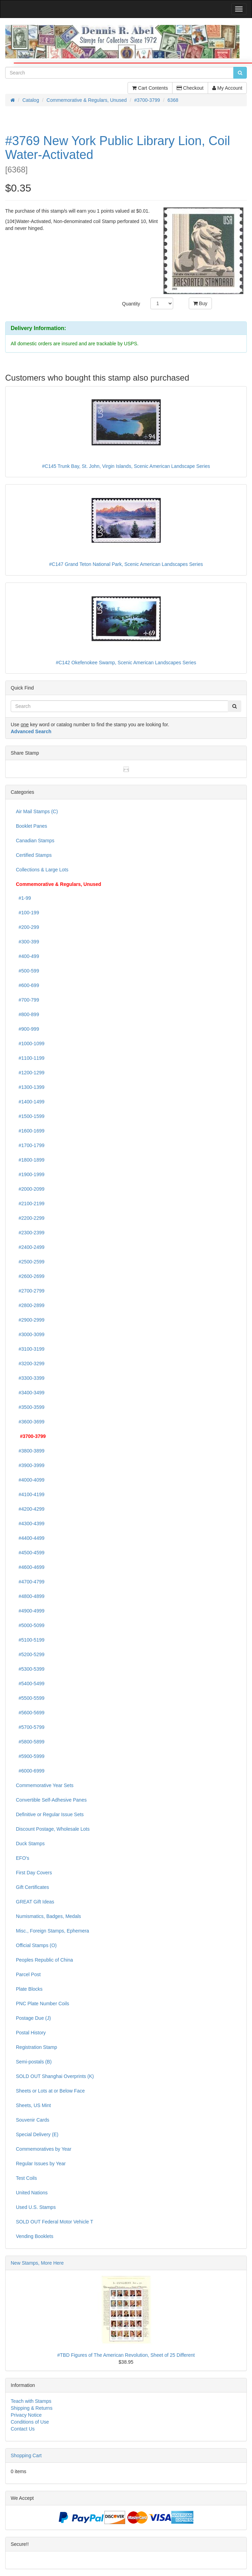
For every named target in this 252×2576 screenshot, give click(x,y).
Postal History (31, 2032)
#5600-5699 (30, 1712)
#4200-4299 (30, 1509)
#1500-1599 (30, 1116)
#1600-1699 (30, 1131)
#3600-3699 (30, 1421)
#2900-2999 (30, 1320)
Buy (200, 303)
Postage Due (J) (33, 2018)
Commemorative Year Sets (45, 1785)
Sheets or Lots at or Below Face (50, 2091)
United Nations (32, 2192)
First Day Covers (34, 1872)
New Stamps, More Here (37, 2263)
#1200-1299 (30, 1072)
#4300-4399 (30, 1523)
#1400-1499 (30, 1101)
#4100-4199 (30, 1494)
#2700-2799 (30, 1291)
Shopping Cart (26, 2455)
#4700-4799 (30, 1581)
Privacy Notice (26, 2415)
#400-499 (27, 956)
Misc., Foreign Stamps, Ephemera (52, 1931)
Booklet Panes (31, 826)
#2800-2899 (30, 1305)
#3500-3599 (30, 1407)
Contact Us (23, 2429)
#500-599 (27, 971)
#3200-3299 (30, 1363)
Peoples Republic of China (44, 1960)
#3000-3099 (30, 1334)
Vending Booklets (34, 2236)
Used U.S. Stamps (36, 2207)
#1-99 (23, 898)
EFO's (22, 1858)
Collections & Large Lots (42, 869)
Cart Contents (150, 88)
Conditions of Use (30, 2422)
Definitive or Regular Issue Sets (50, 1814)
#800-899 (27, 1014)
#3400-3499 (30, 1392)
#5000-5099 (30, 1625)
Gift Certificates (32, 1887)
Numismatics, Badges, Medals (48, 1916)
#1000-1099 (30, 1043)
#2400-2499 (30, 1247)
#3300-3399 (30, 1378)
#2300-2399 (30, 1232)
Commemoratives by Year (43, 2149)
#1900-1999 (30, 1174)
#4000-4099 (30, 1480)
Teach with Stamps (31, 2401)
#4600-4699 (30, 1567)
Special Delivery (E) (37, 2134)
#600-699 (27, 985)
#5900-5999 (30, 1756)
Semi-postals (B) (34, 2061)
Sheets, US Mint (33, 2105)
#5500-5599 (30, 1698)
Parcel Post (28, 1974)
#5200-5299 (30, 1654)
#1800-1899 (30, 1160)
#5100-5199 (30, 1640)
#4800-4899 (30, 1596)
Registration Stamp (36, 2047)
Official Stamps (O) (36, 1945)
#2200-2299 (30, 1218)
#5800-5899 (30, 1741)
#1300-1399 (30, 1087)
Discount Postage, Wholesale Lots (53, 1829)
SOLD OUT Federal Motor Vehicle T (54, 2221)
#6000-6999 (30, 1771)
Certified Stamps (34, 855)
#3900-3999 (30, 1465)
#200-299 (27, 927)
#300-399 (27, 941)
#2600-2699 (30, 1276)
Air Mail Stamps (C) (37, 811)
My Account (227, 88)
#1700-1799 (30, 1145)
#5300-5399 (30, 1669)
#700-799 (27, 1000)
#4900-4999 (30, 1611)
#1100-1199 (30, 1058)
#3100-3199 (30, 1349)
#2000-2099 (30, 1189)
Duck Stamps (30, 1843)
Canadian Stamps (35, 840)
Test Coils (26, 2178)
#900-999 (27, 1029)
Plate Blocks (29, 1989)
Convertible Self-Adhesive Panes (51, 1800)
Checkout (190, 88)
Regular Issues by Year (41, 2163)
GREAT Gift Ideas (35, 1901)
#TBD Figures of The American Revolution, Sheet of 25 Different (126, 2355)
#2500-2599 (30, 1261)
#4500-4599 (30, 1552)
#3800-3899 (30, 1451)
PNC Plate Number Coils (42, 2003)
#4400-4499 (30, 1538)
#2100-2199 (30, 1203)
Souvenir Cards (32, 2120)
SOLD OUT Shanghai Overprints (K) (55, 2076)
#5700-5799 (30, 1727)
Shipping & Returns (32, 2408)
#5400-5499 (30, 1683)
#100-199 (27, 912)
